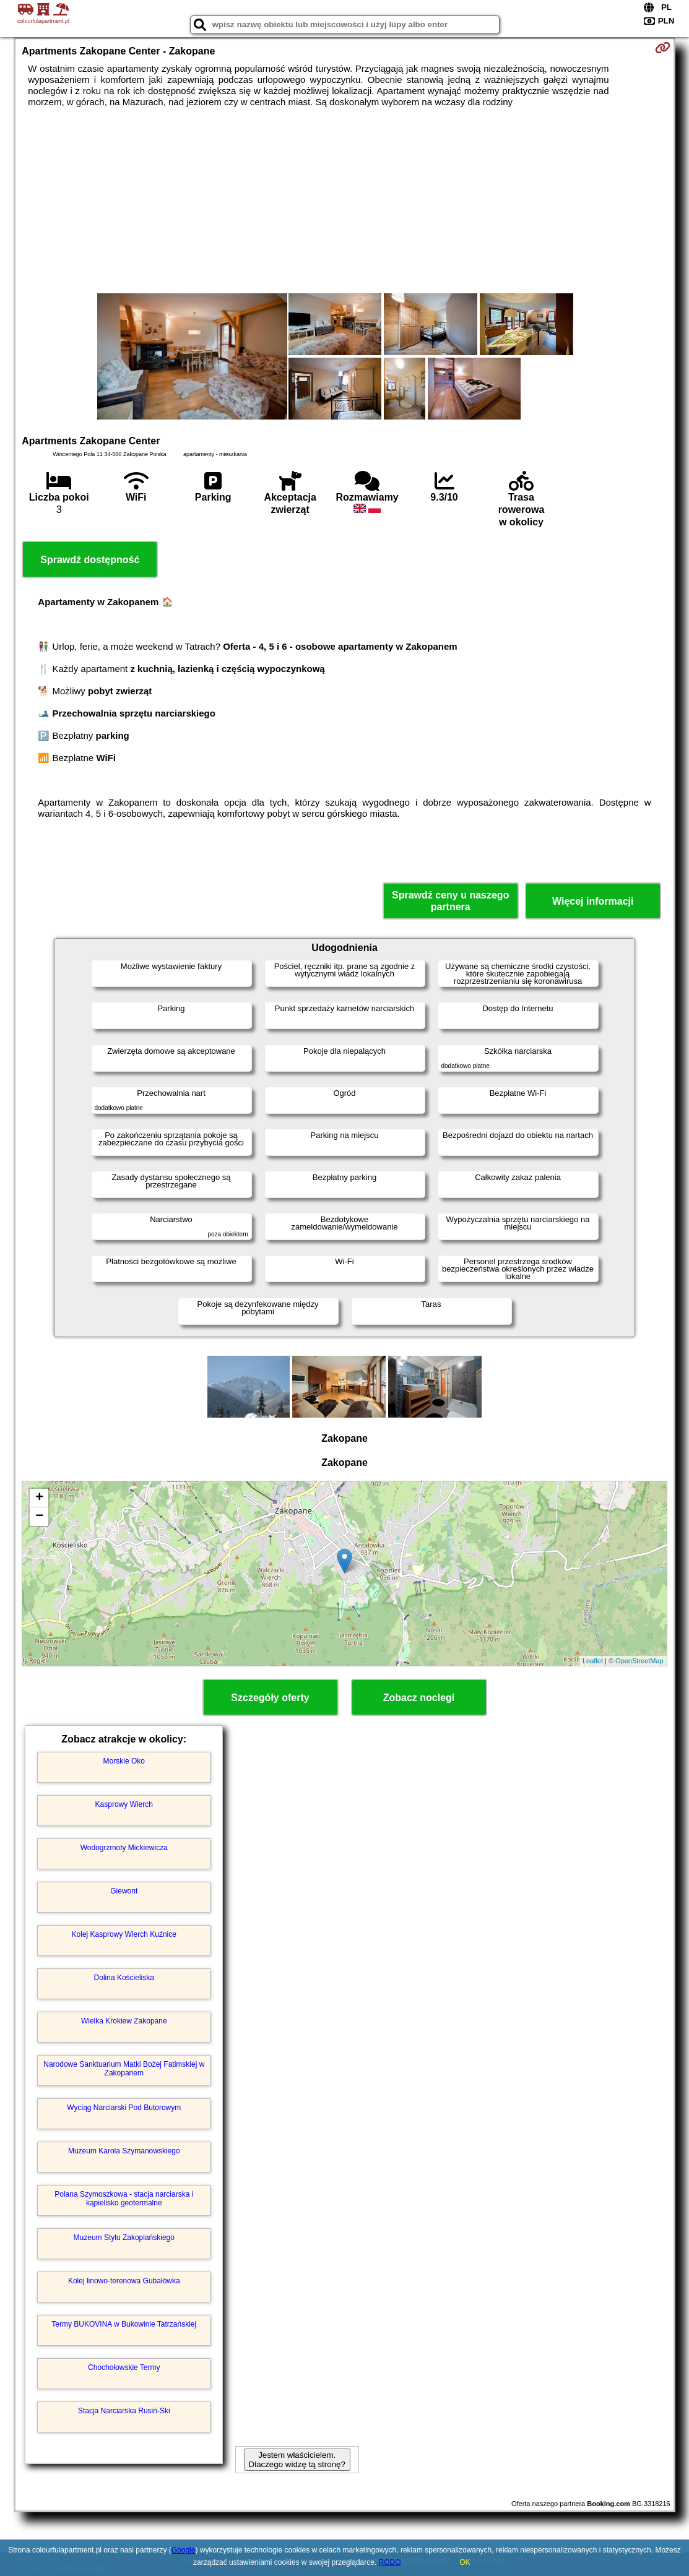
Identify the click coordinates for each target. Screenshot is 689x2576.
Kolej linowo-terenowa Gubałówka (124, 2281)
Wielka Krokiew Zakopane (124, 2021)
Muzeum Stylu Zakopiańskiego (124, 2237)
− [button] (39, 1516)
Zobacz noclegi (419, 1697)
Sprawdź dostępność (89, 559)
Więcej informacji (592, 901)
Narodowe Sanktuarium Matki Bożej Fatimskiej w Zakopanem (123, 2068)
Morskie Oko (124, 1761)
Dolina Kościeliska (124, 1977)
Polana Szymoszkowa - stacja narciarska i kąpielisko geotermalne (123, 2198)
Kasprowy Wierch (124, 1804)
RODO (390, 2562)
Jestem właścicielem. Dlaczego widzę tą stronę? (297, 2459)
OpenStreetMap (639, 1661)
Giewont (123, 1891)
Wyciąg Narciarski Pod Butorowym (124, 2107)
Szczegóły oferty (270, 1697)
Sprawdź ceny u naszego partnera (450, 901)
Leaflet (593, 1661)
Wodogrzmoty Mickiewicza (124, 1847)
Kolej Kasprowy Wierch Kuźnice (124, 1934)
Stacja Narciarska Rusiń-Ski (124, 2410)
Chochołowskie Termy (124, 2367)
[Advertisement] (344, 200)
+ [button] (39, 1498)
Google (183, 2550)
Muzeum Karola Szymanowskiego (124, 2151)
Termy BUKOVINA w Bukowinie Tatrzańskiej (123, 2324)
